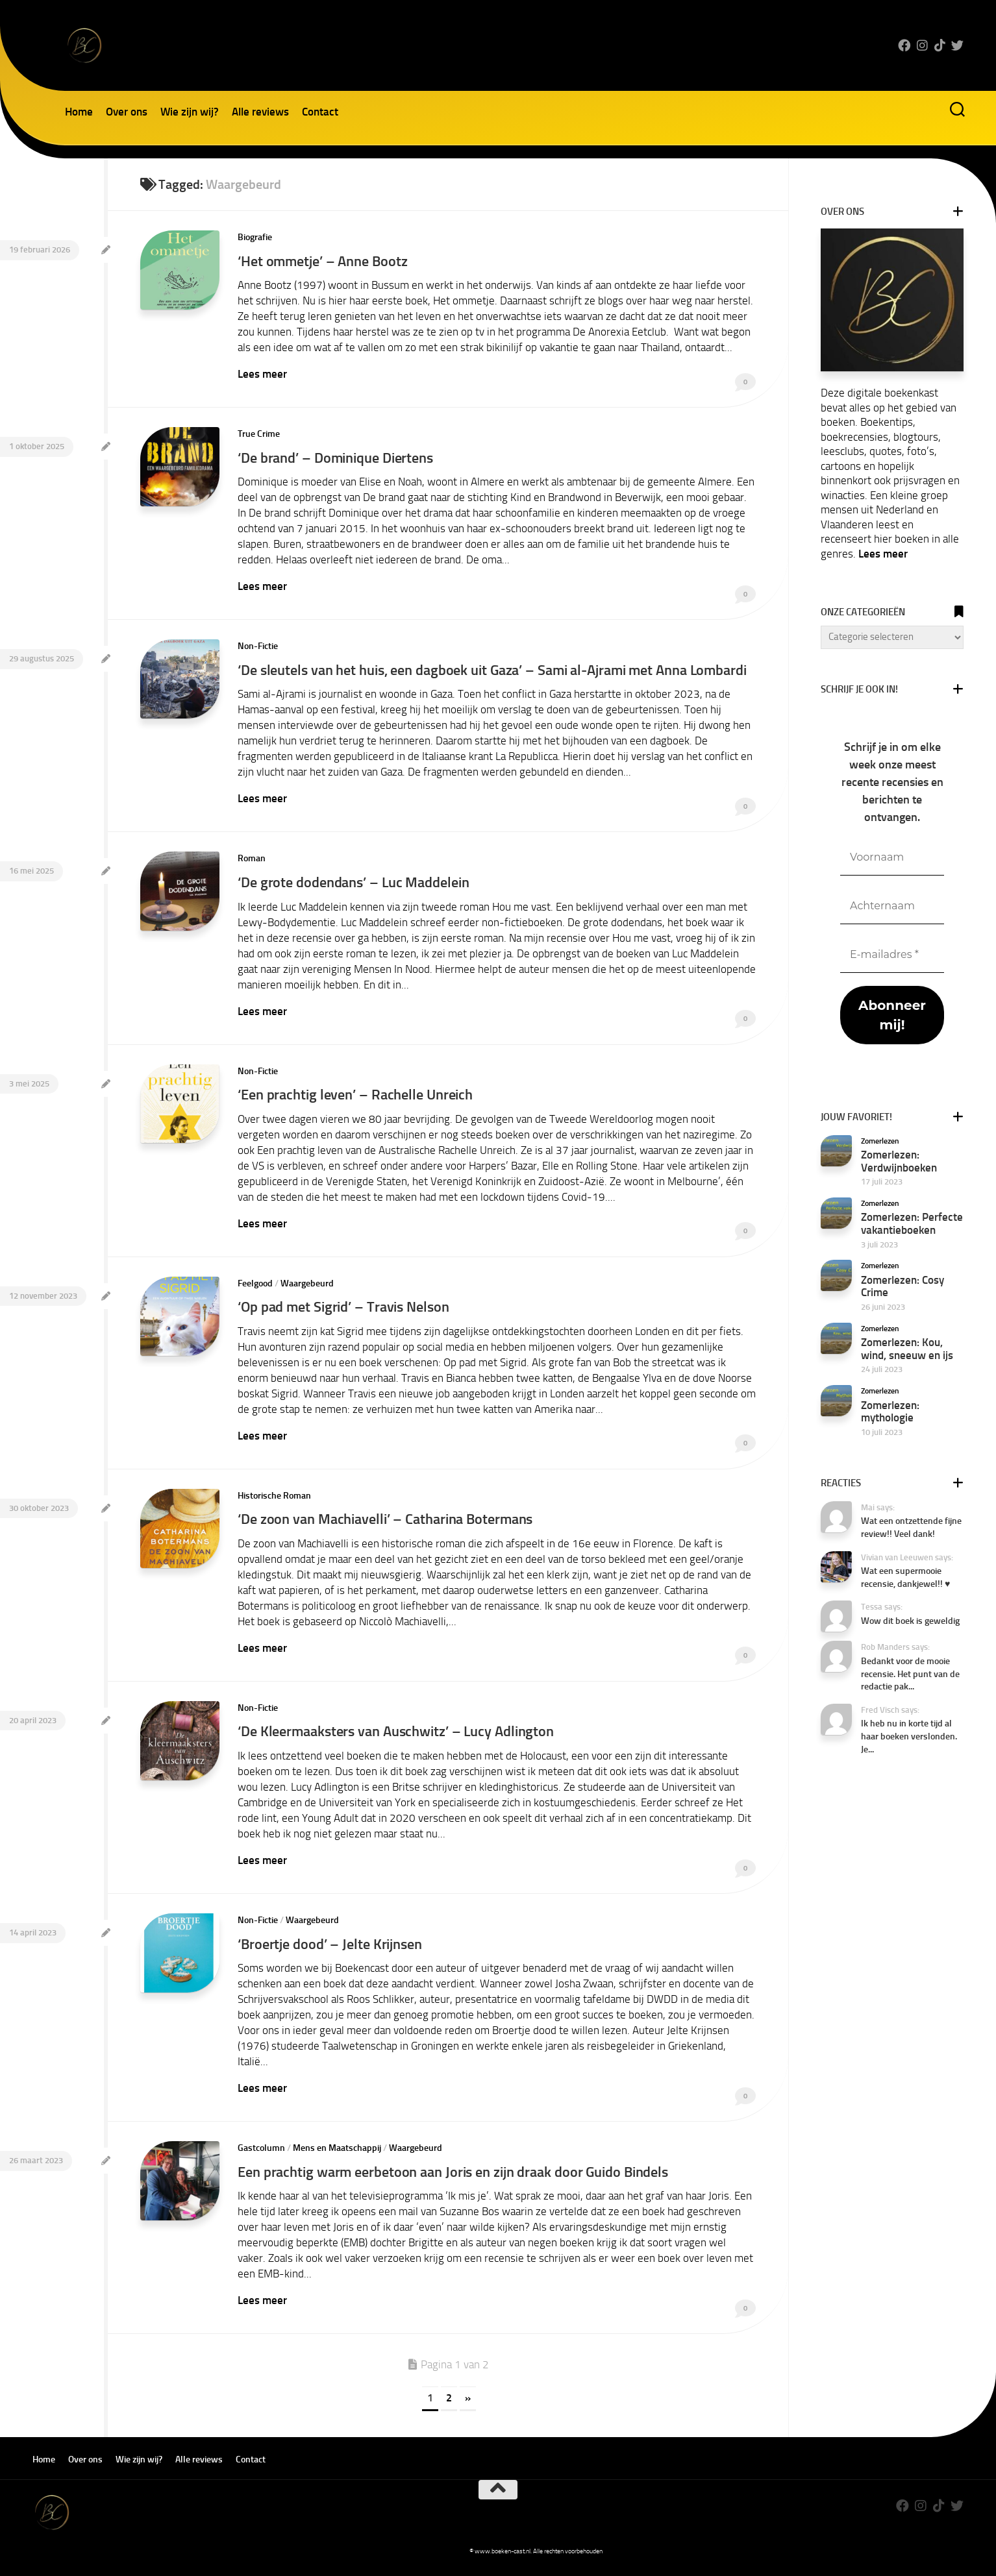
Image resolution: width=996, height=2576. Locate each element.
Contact (320, 111)
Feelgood (255, 1295)
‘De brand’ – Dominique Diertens (340, 455)
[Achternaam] (892, 906)
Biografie (255, 237)
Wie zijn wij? (189, 111)
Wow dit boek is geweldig (910, 1620)
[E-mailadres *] (892, 955)
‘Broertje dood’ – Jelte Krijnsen (334, 1950)
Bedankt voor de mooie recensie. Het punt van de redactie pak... (910, 1674)
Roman (252, 873)
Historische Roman (274, 1506)
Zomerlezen (880, 1141)
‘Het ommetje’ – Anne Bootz (327, 260)
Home (79, 111)
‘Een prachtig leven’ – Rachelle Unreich (361, 1107)
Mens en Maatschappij (337, 2153)
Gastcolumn (261, 2153)
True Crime (259, 432)
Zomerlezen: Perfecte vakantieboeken (912, 1223)
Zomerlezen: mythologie (890, 1412)
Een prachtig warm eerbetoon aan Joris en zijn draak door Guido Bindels (463, 2177)
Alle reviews (260, 111)
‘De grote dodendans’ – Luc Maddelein (358, 897)
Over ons (126, 111)
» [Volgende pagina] (468, 2402)
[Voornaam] (892, 858)
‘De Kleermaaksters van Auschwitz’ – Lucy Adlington (403, 1740)
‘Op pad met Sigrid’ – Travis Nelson (349, 1318)
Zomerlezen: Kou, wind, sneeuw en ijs (907, 1349)
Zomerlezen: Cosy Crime (902, 1286)
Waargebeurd (307, 1295)
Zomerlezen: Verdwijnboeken (899, 1161)
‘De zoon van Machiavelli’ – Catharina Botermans (392, 1529)
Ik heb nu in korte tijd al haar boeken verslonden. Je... (909, 1736)
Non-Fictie (258, 642)
